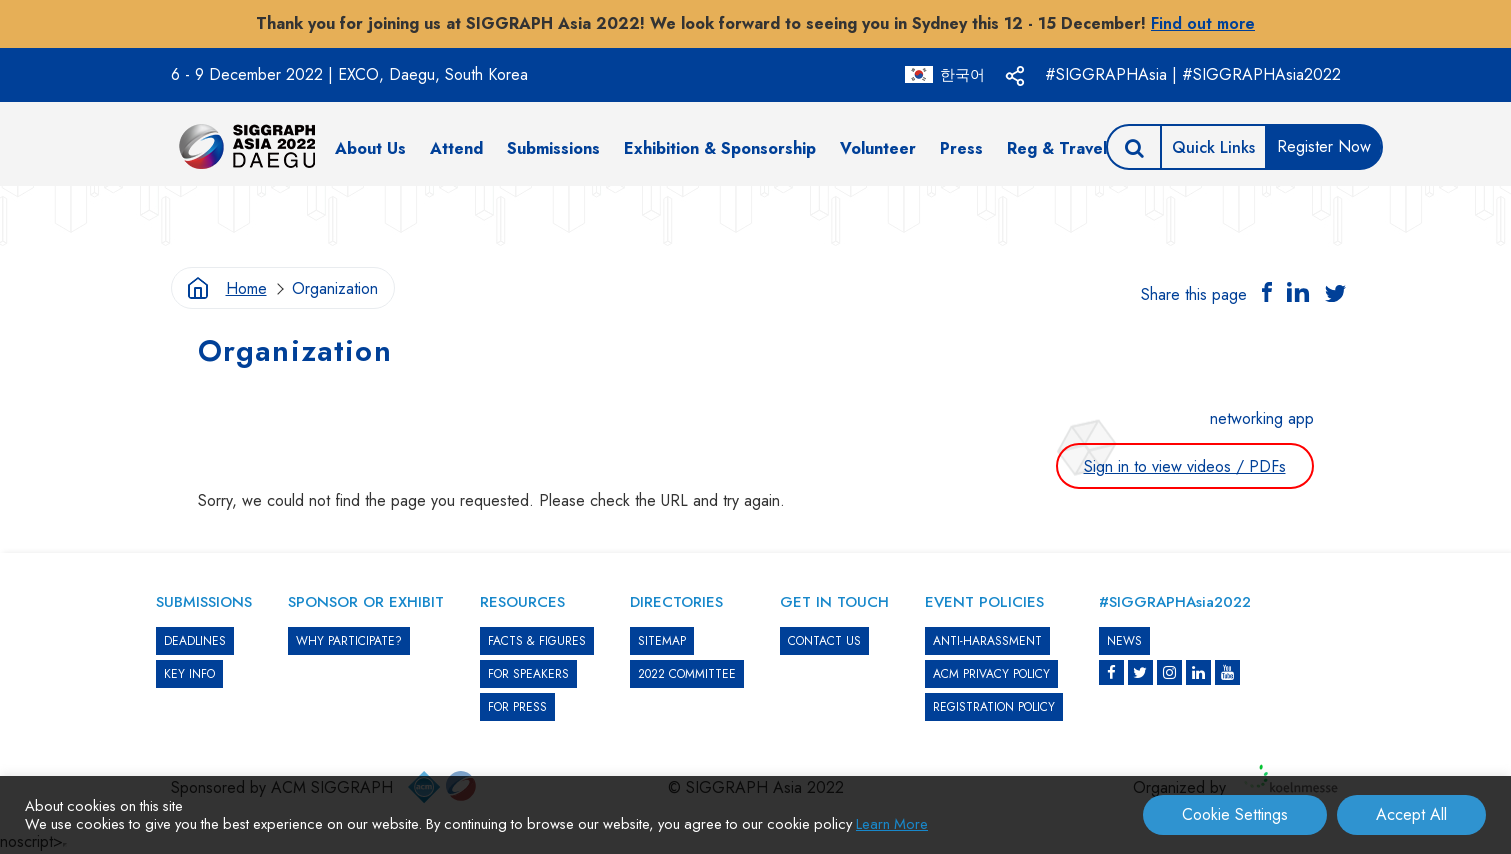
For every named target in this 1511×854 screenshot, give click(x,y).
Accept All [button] (1411, 814)
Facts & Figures (537, 641)
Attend (456, 148)
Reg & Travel (1057, 148)
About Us (370, 148)
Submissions (553, 148)
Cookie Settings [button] (1235, 814)
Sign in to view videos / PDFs (1185, 466)
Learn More (892, 823)
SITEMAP (662, 641)
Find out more (1203, 23)
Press (961, 148)
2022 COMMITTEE (687, 674)
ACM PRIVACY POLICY (991, 674)
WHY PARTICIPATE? (349, 641)
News (1124, 641)
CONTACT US (824, 641)
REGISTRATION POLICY (994, 707)
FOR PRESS (517, 707)
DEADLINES (195, 641)
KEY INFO (189, 674)
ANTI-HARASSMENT (987, 641)
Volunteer (878, 148)
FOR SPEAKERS (528, 674)
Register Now (1324, 146)
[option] (756, 216)
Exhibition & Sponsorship (720, 148)
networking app (1262, 418)
